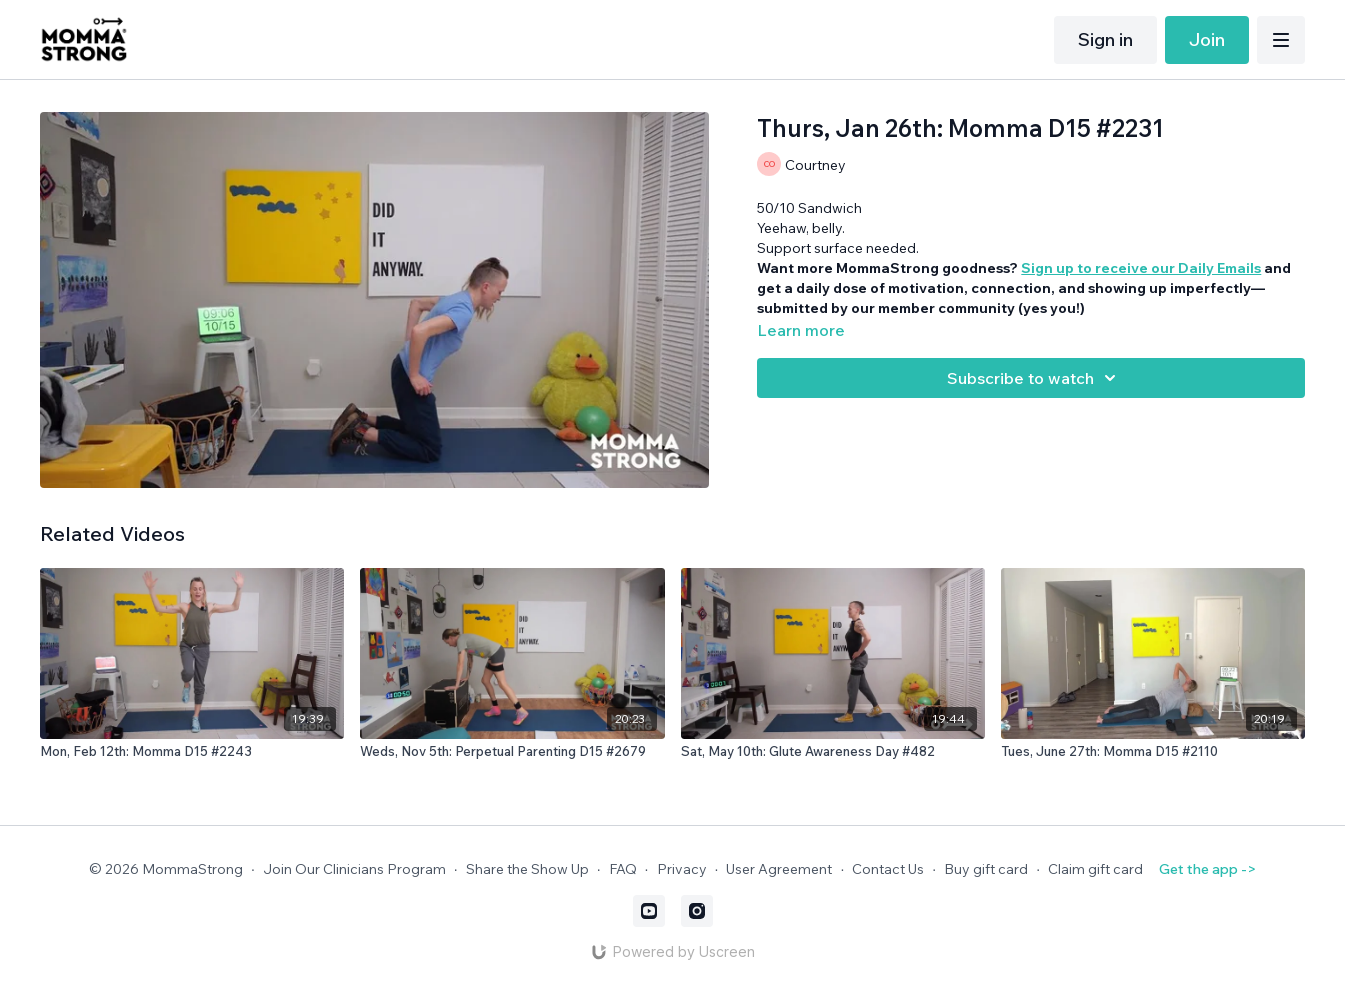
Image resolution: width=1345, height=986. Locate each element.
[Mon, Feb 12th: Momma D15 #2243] (192, 752)
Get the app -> (1207, 869)
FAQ (623, 869)
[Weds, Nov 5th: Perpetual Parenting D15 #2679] (512, 752)
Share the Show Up (527, 869)
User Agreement (779, 869)
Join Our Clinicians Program (354, 869)
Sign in (1105, 39)
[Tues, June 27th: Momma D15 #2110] (1153, 752)
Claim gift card (1095, 869)
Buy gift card (986, 869)
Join (1207, 39)
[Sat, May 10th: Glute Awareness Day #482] (833, 752)
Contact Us (888, 869)
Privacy (682, 869)
